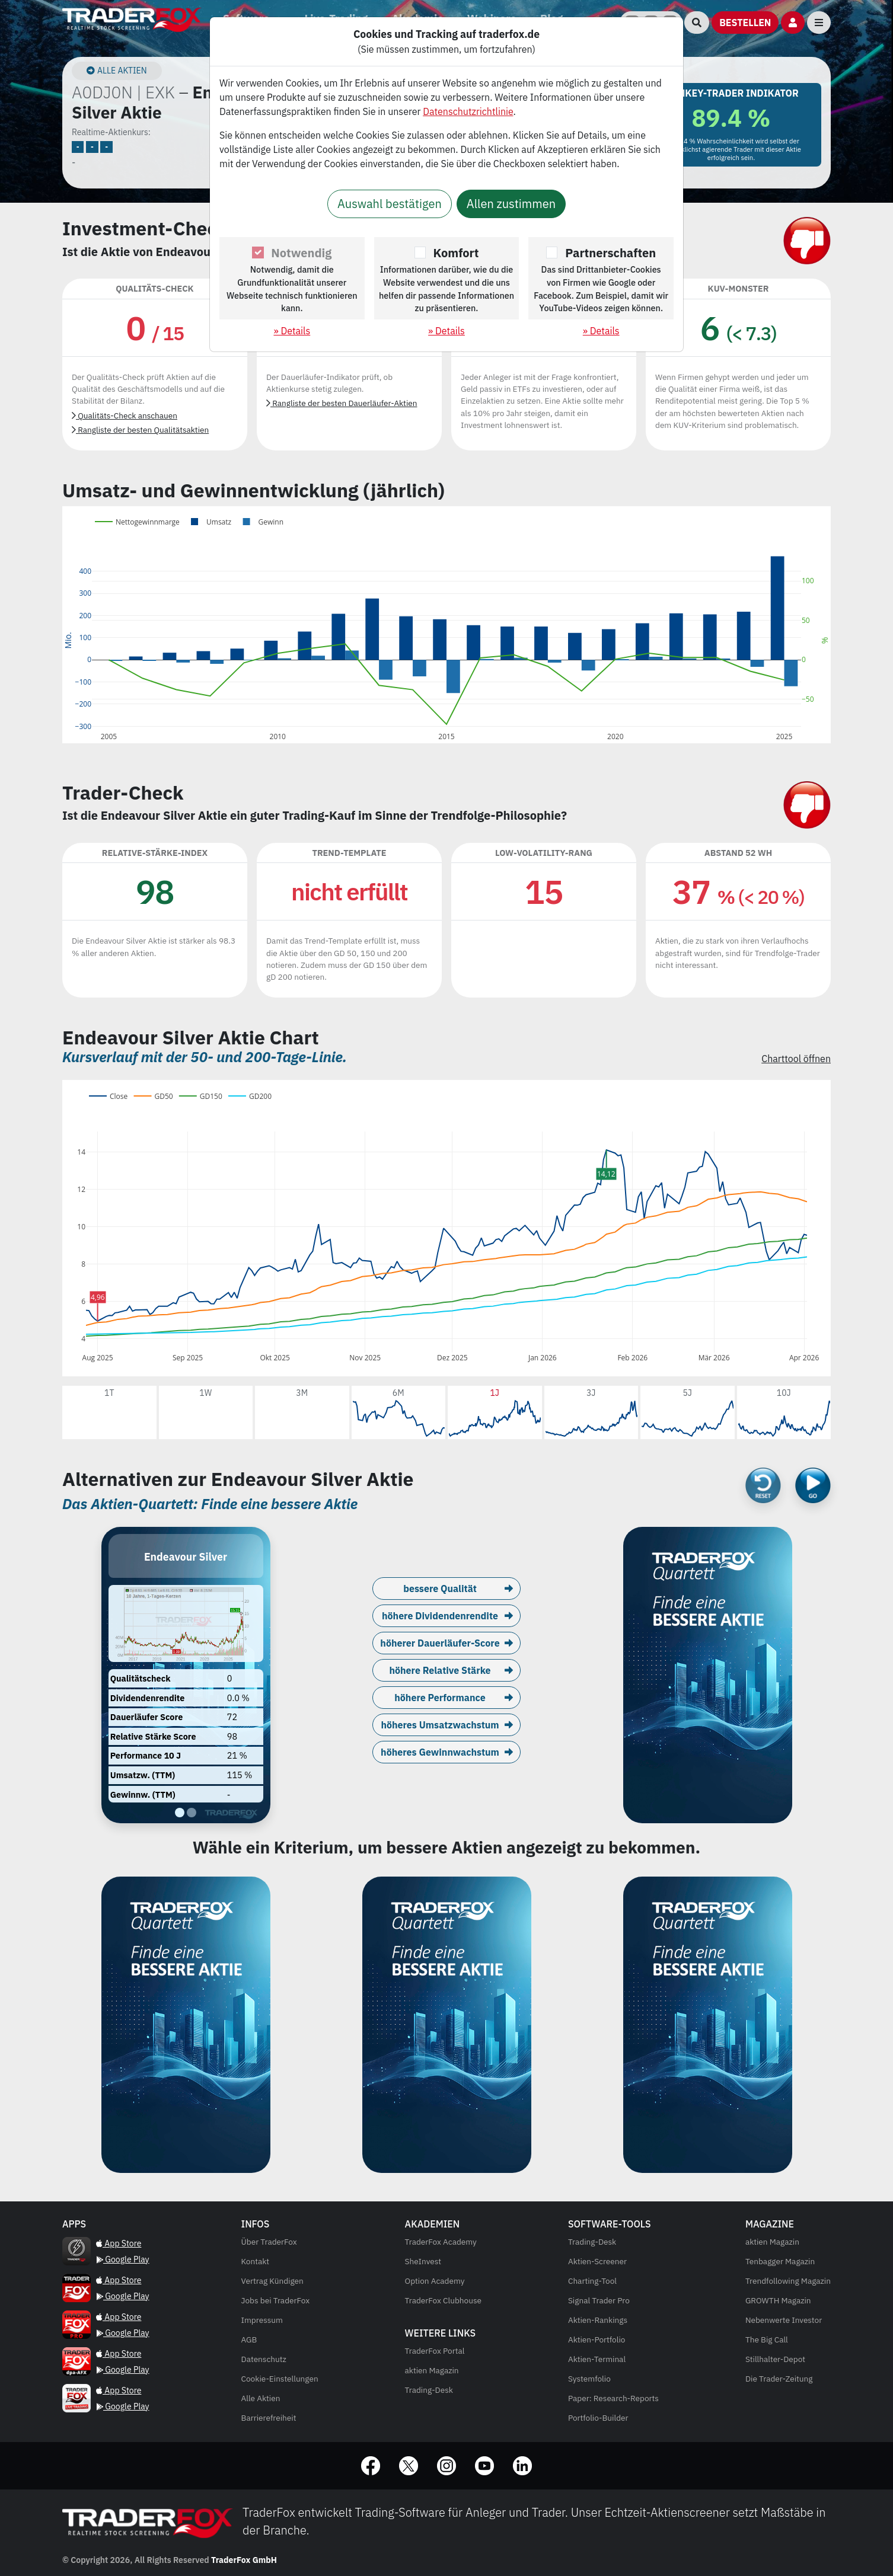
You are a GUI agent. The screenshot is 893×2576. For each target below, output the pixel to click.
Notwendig (301, 253)
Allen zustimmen (511, 204)
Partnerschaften (610, 253)
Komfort (456, 253)
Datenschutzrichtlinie (468, 111)
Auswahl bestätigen (389, 204)
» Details (291, 331)
